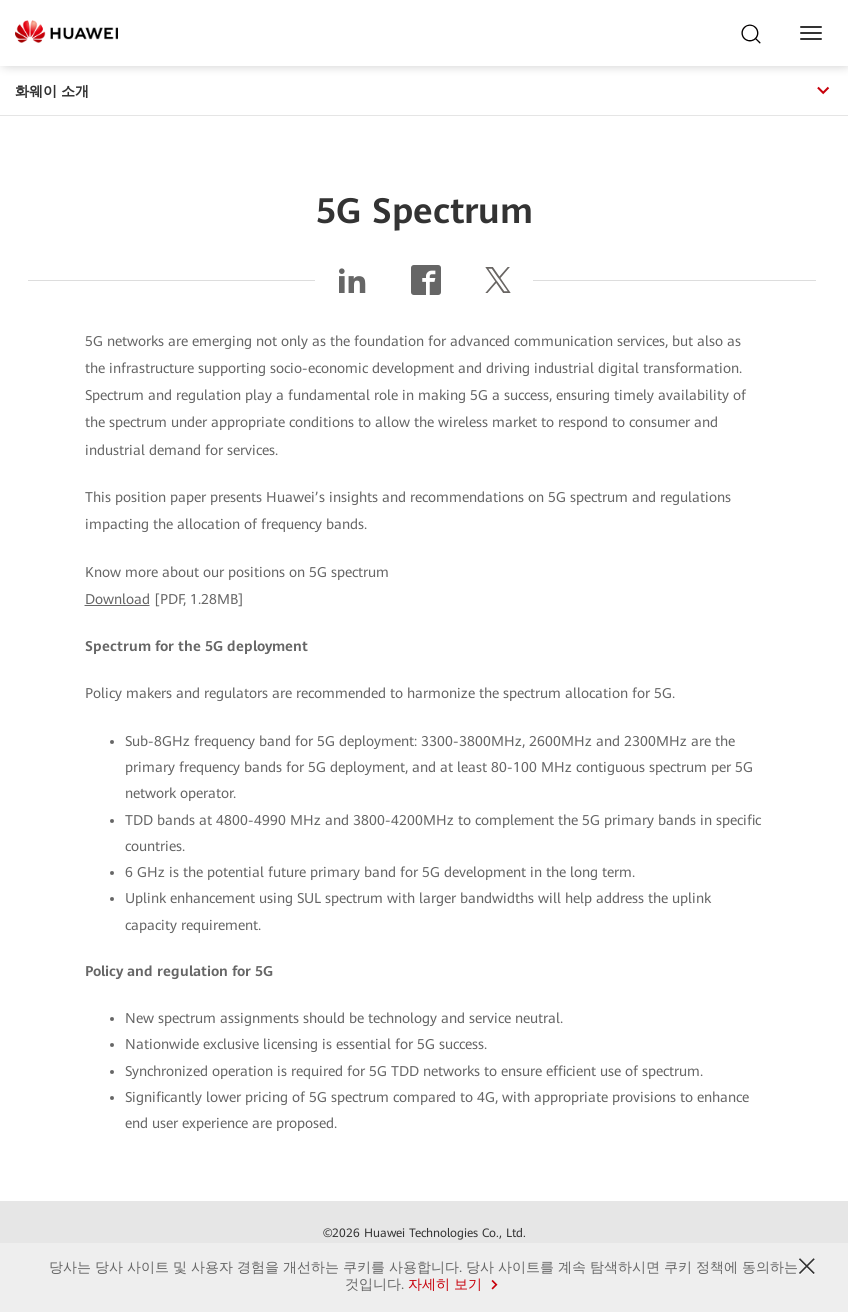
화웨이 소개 (424, 91)
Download (117, 599)
